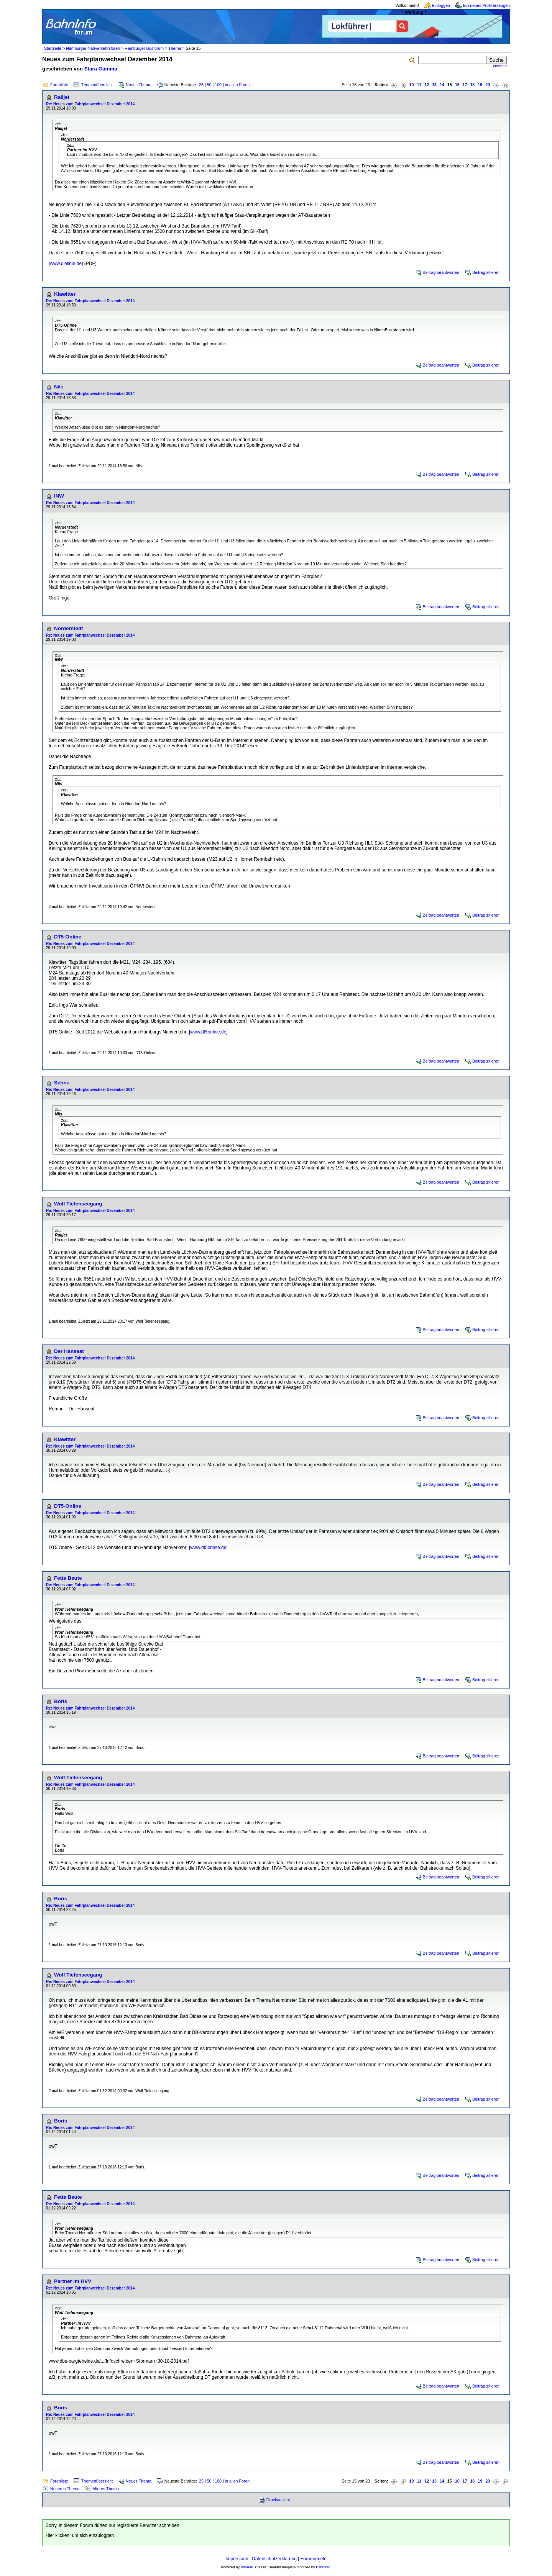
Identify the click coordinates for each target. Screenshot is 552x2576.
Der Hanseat (69, 1351)
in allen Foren (237, 84)
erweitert (500, 66)
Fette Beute (68, 1578)
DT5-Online (67, 937)
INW (59, 496)
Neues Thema (138, 84)
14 (442, 84)
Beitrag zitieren (485, 272)
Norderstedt (68, 628)
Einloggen (441, 5)
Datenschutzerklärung (274, 2558)
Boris (60, 1701)
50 (209, 84)
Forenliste (59, 84)
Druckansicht (278, 2499)
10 (411, 84)
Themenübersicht (97, 84)
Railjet (61, 97)
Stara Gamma (100, 69)
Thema (174, 48)
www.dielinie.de (66, 263)
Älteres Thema (105, 2488)
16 (457, 84)
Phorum (247, 2567)
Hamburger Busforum (144, 48)
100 (218, 84)
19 (480, 84)
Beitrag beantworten (441, 272)
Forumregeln (314, 2558)
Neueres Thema (64, 2488)
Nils (58, 387)
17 (465, 84)
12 (426, 84)
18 (472, 84)
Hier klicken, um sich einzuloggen (80, 2535)
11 (419, 84)
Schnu (62, 1083)
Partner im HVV (72, 2281)
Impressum (236, 2558)
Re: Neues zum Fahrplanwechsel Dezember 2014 (90, 104)
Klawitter (65, 294)
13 (434, 84)
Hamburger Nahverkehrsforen (93, 48)
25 (201, 84)
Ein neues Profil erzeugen (486, 5)
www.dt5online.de (208, 1032)
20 (487, 84)
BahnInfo (323, 2567)
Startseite (52, 48)
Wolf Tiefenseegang (78, 1204)
